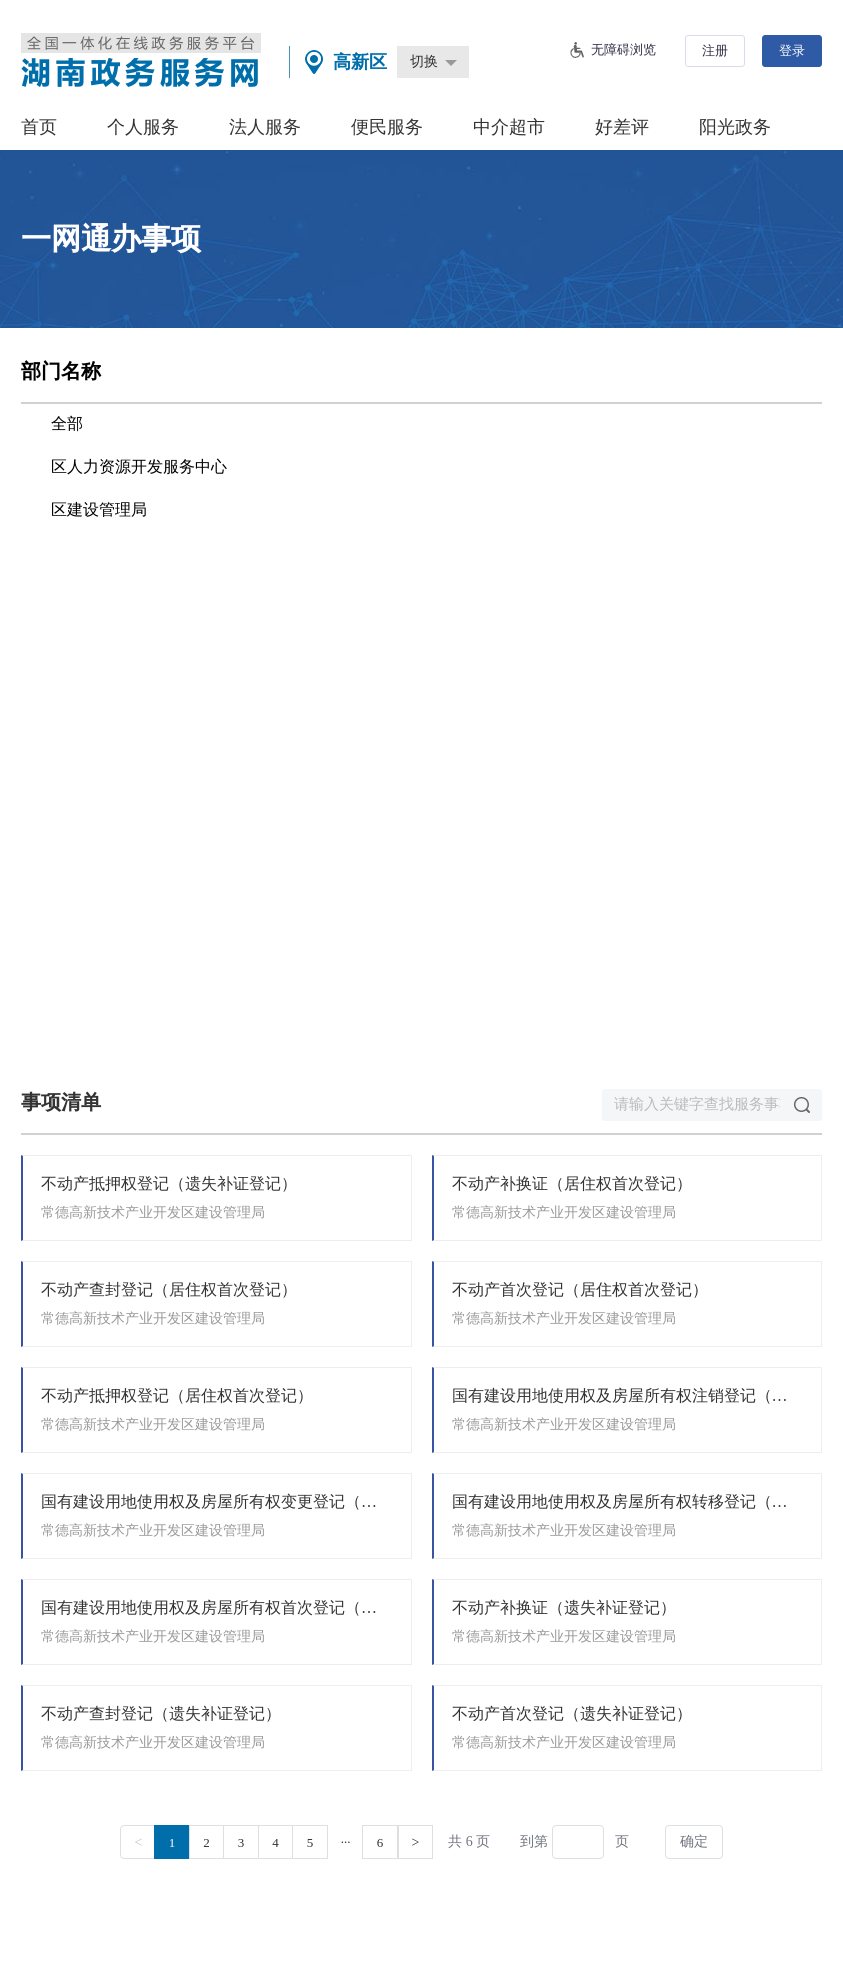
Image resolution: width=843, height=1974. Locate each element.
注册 (715, 50)
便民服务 (387, 127)
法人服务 (265, 127)
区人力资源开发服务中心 (139, 466)
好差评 (622, 127)
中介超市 (509, 127)
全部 (67, 423)
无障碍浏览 (623, 49)
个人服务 (143, 127)
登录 (792, 50)
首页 (39, 127)
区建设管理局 (99, 509)
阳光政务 (735, 127)
